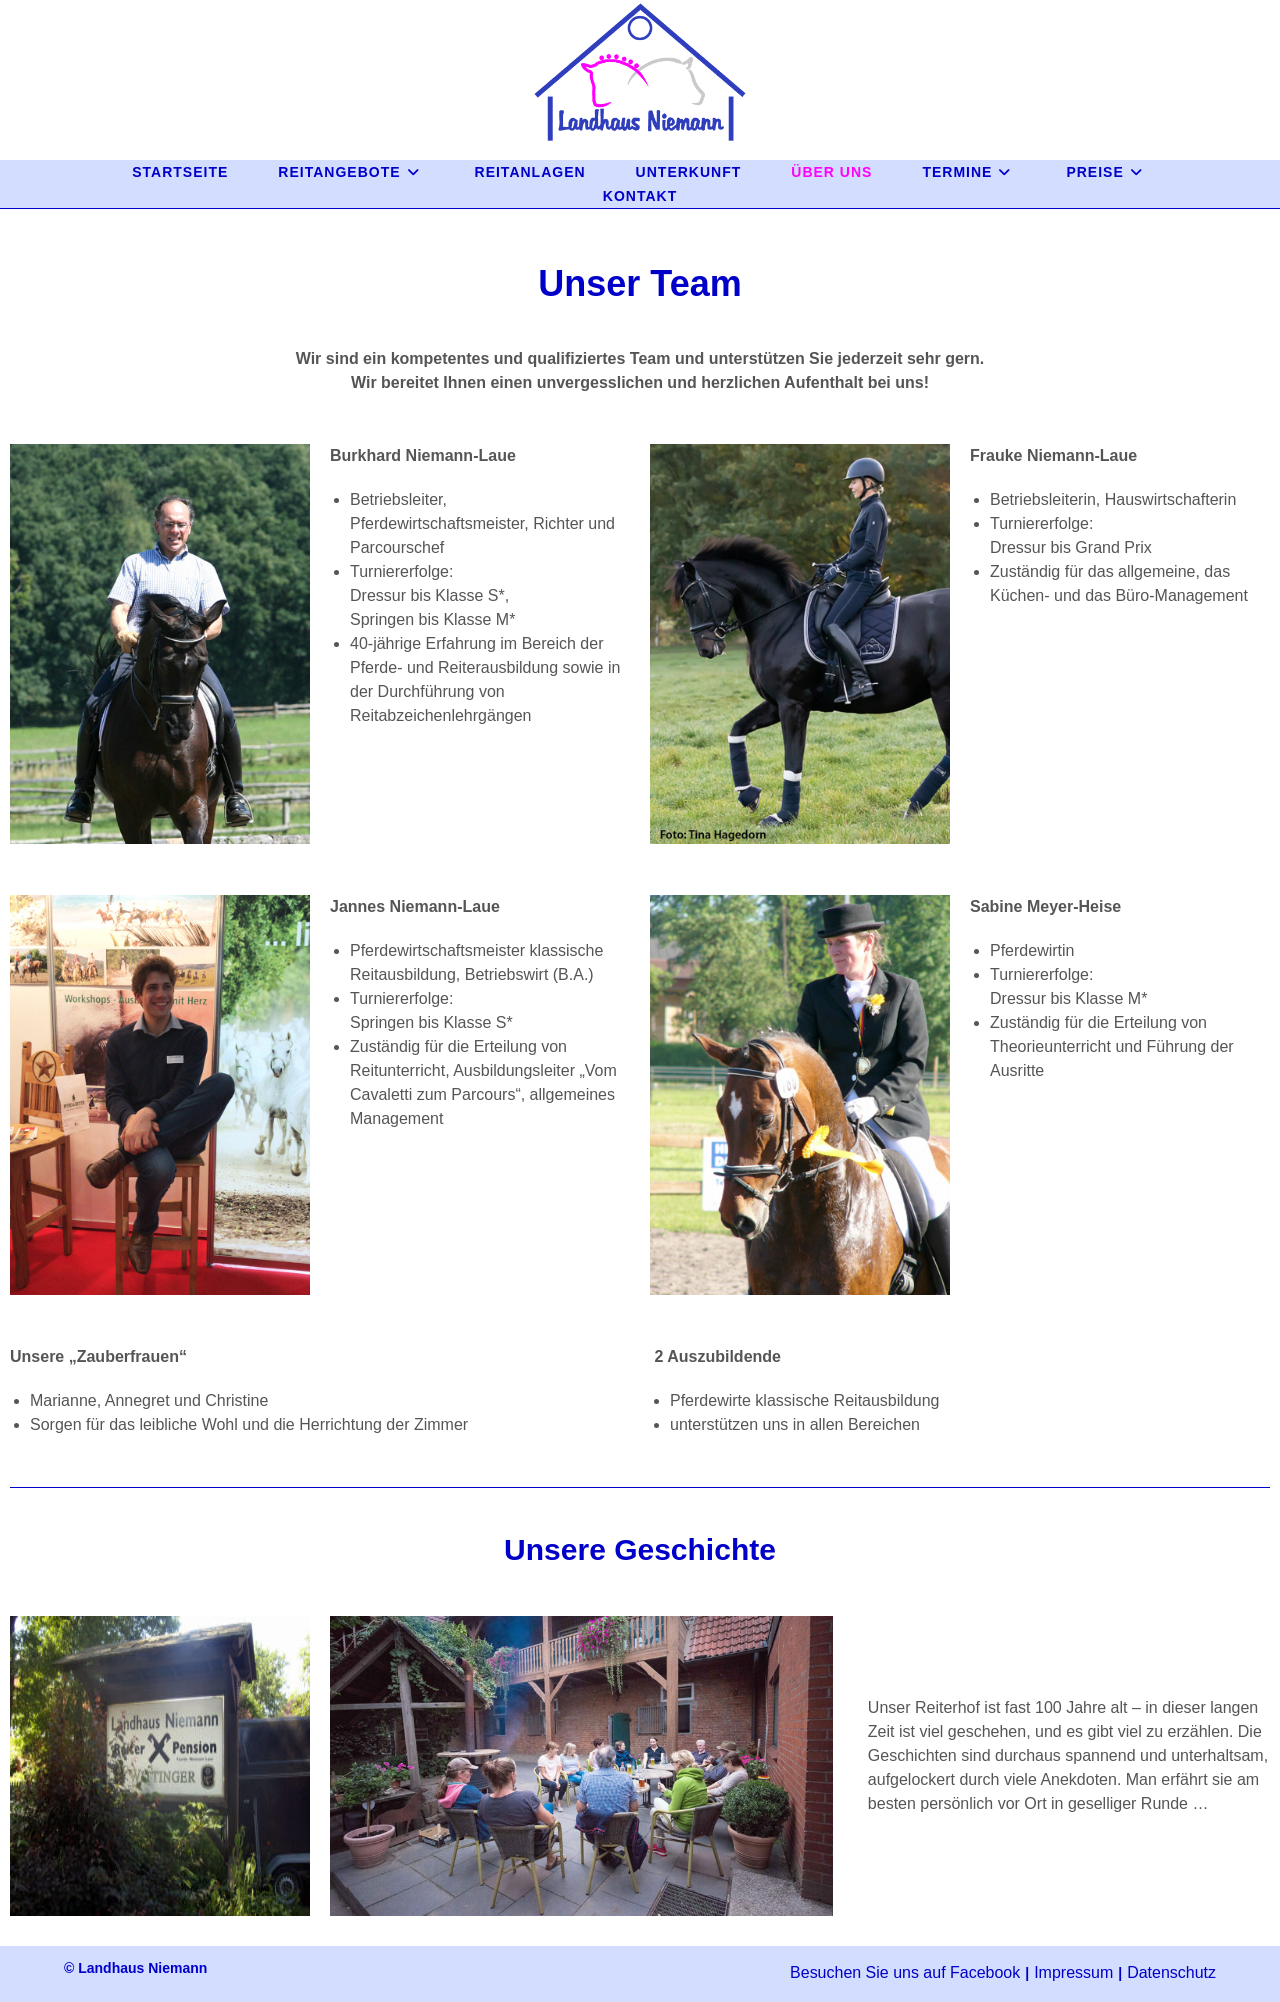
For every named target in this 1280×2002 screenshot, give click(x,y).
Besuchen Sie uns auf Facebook (905, 1972)
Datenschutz (1171, 1972)
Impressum (1073, 1972)
